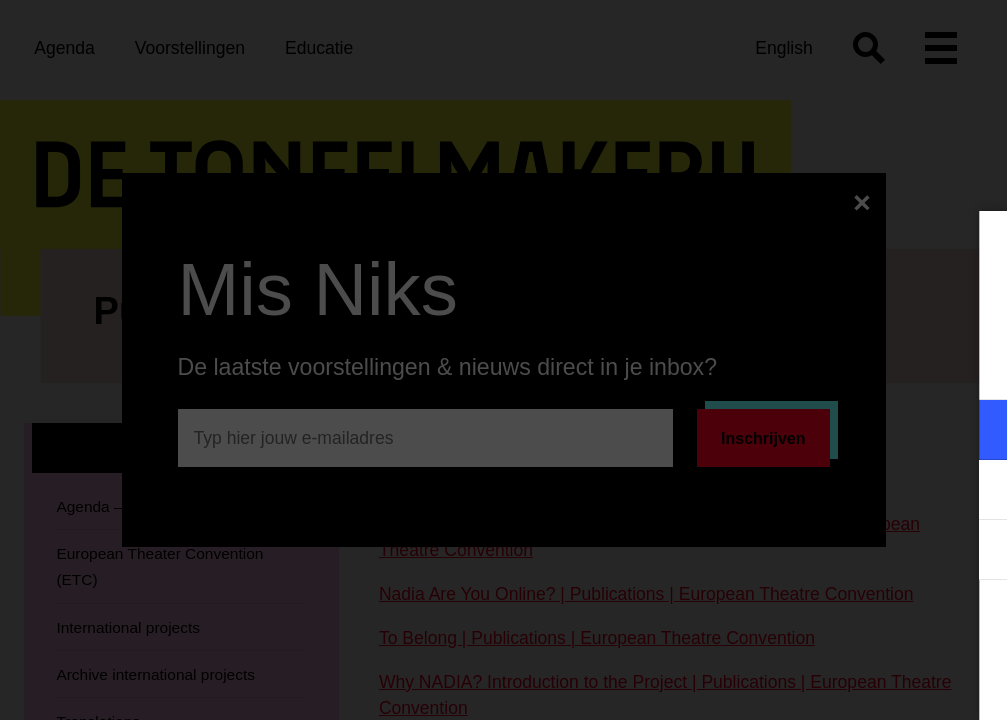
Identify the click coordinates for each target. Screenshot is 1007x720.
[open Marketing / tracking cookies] (975, 492)
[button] (817, 429)
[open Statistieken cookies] (975, 552)
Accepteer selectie (837, 682)
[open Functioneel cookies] (975, 432)
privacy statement (757, 364)
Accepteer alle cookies (837, 624)
